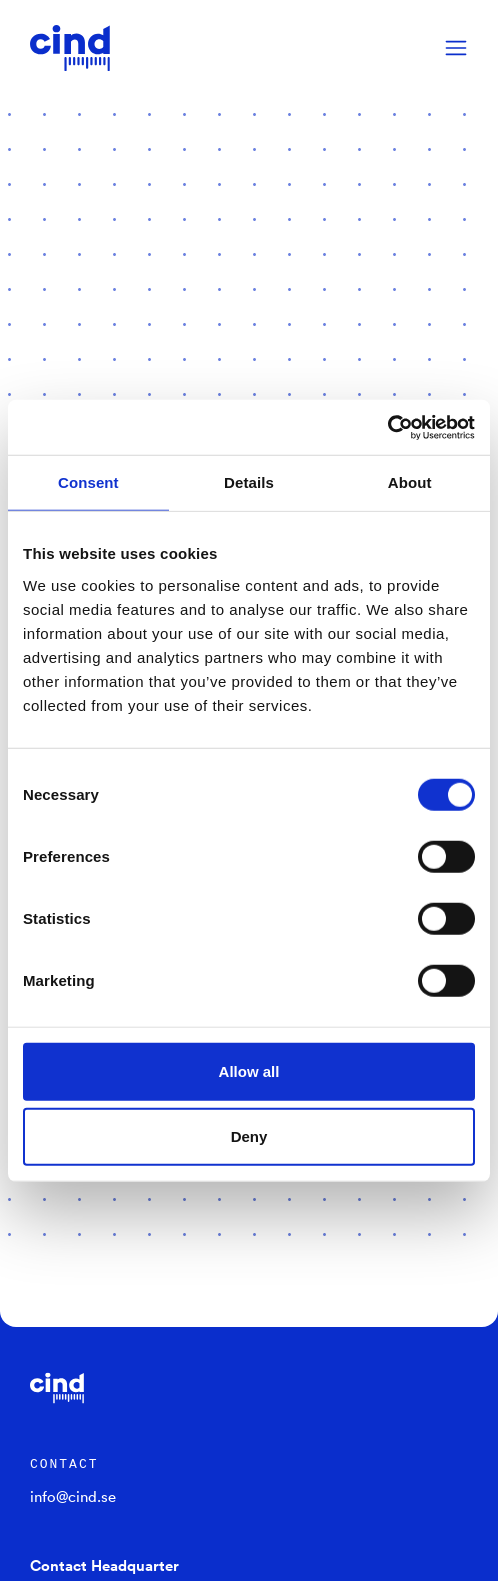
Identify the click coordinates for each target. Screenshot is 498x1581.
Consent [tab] (88, 482)
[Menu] (456, 48)
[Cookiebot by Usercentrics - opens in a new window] (387, 427)
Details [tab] (249, 482)
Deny (249, 1136)
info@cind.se (73, 1496)
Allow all (249, 1070)
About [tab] (410, 482)
